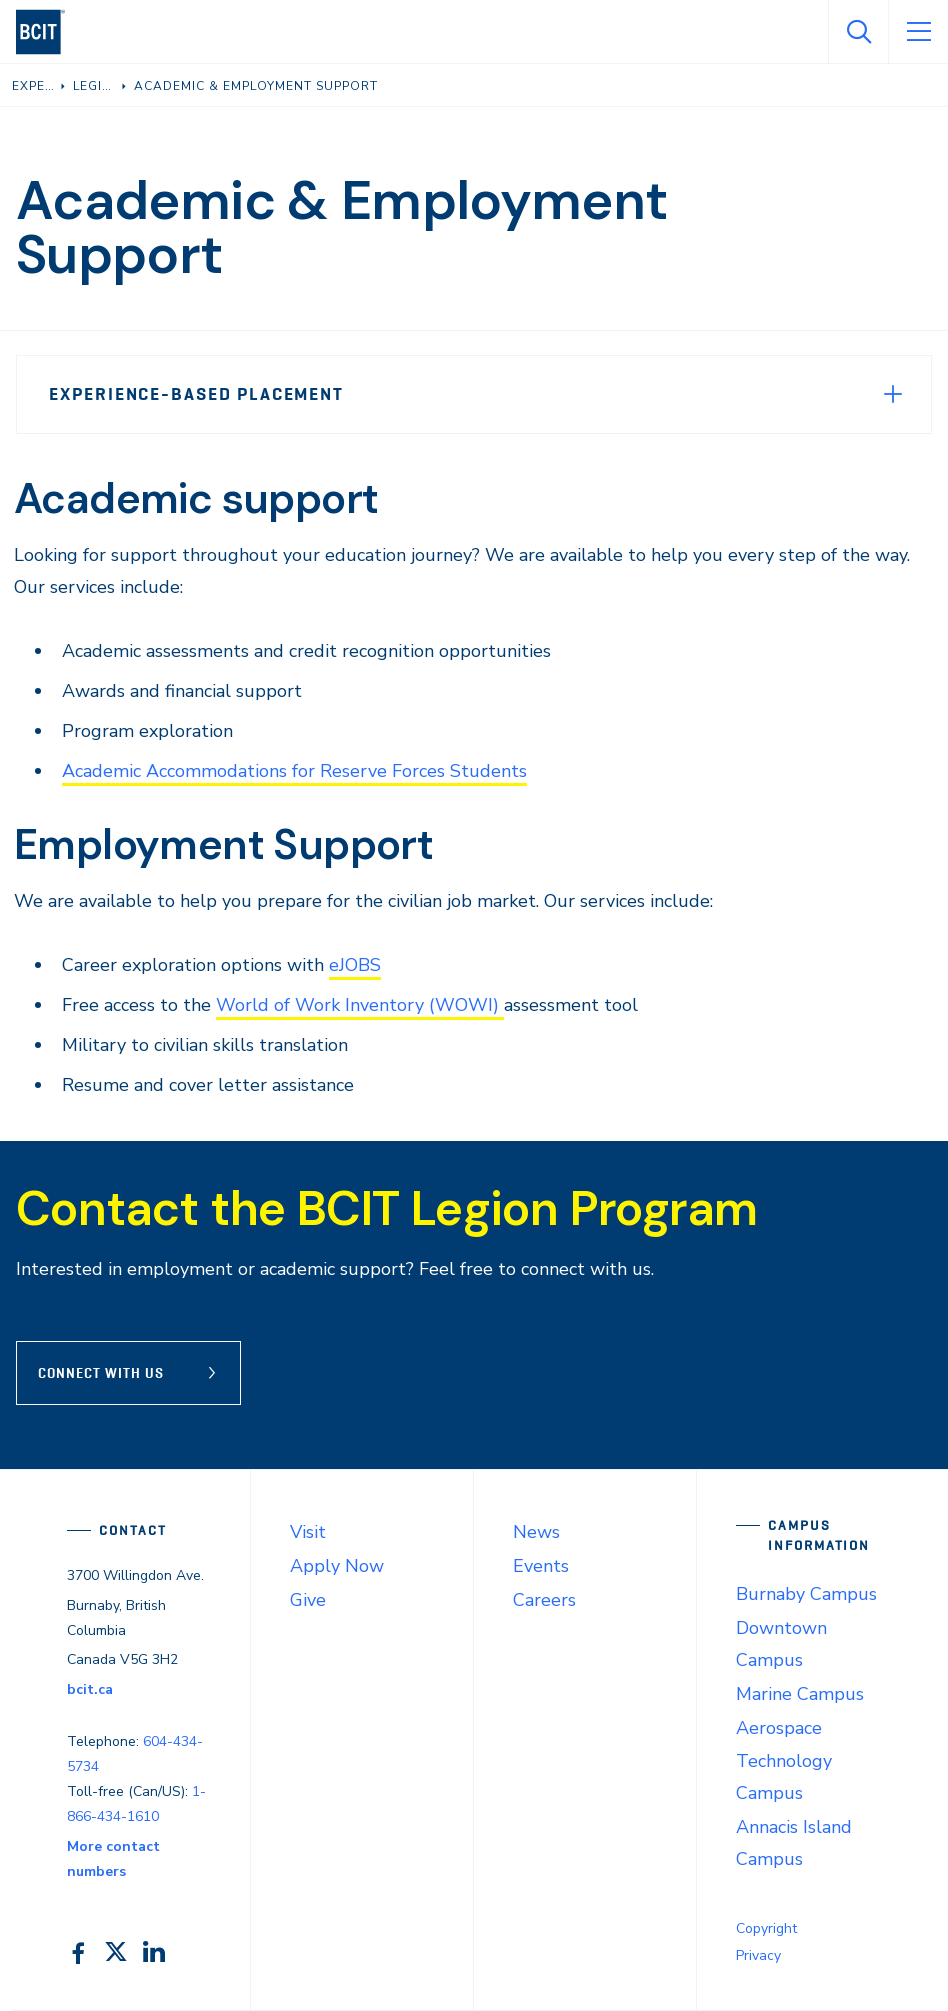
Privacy (758, 1955)
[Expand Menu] (893, 394)
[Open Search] (858, 32)
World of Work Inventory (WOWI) (360, 1005)
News (536, 1532)
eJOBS (355, 965)
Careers (544, 1600)
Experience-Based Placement (196, 394)
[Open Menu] (918, 32)
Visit (308, 1532)
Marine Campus (800, 1694)
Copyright (766, 1928)
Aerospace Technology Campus (784, 1760)
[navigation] (48, 32)
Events (541, 1566)
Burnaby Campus (806, 1594)
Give (308, 1600)
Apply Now (337, 1566)
